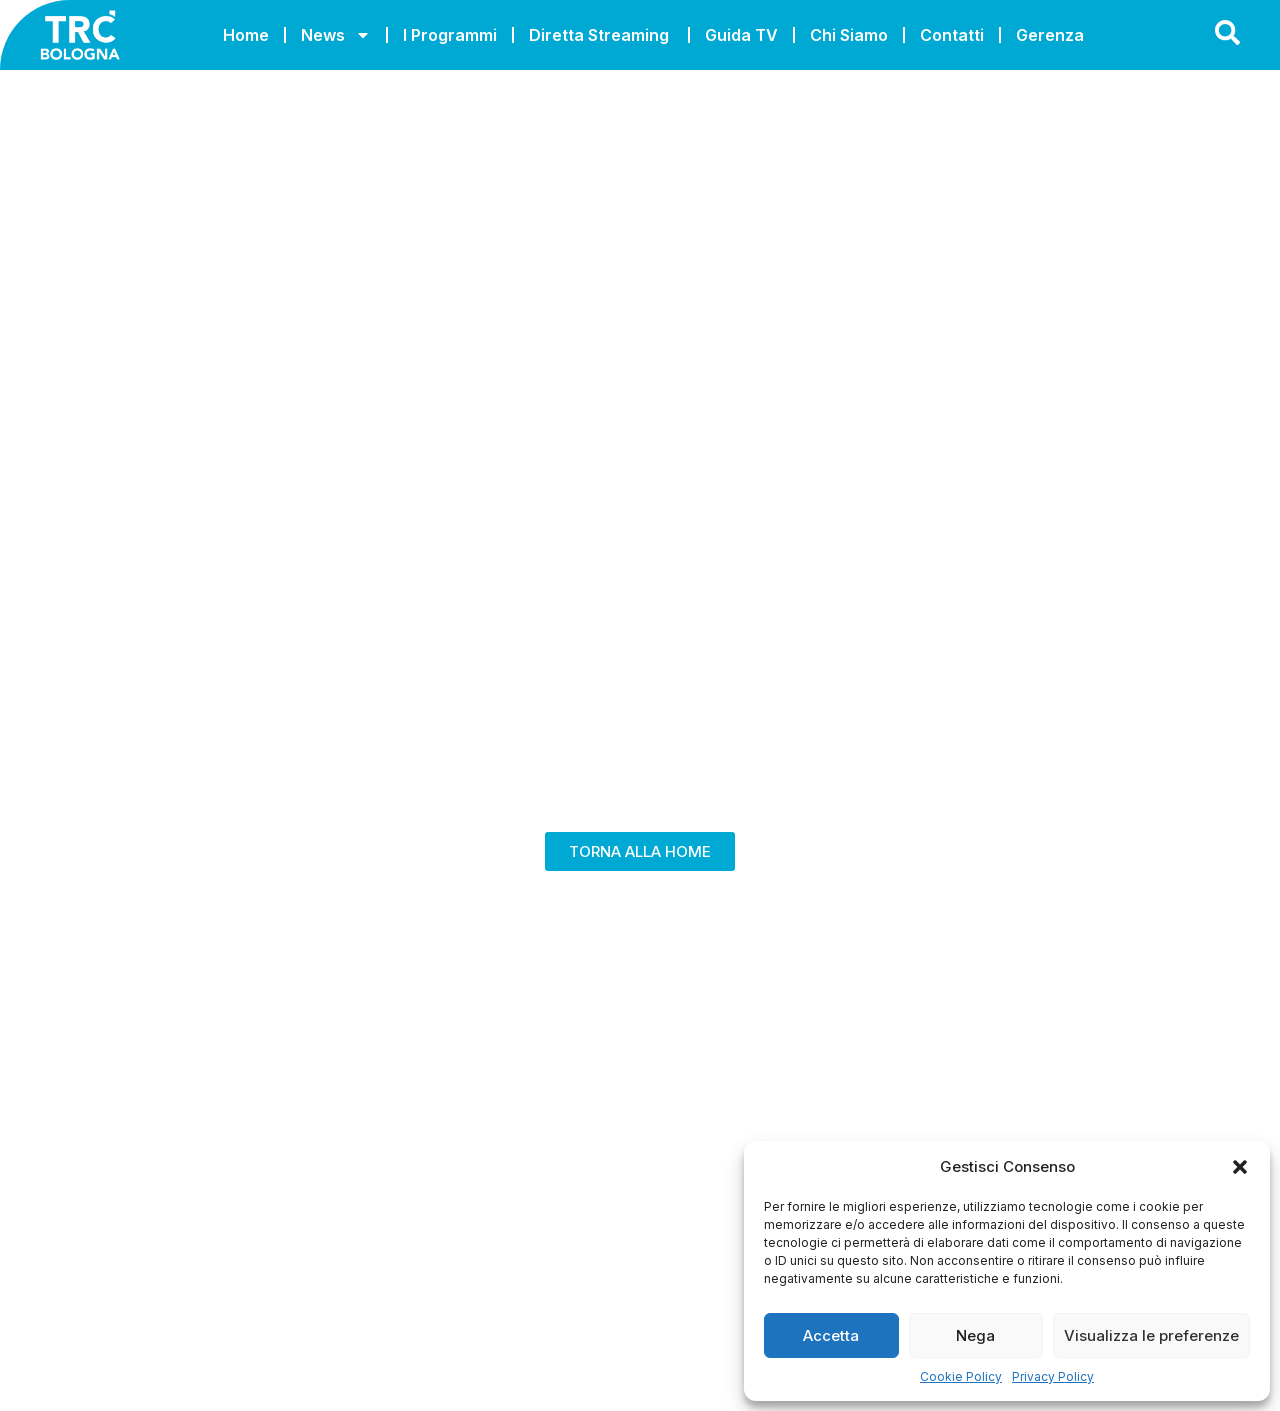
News (336, 35)
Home (246, 35)
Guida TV (741, 35)
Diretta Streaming (601, 35)
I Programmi (450, 35)
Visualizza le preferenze (1151, 1335)
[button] (1240, 1167)
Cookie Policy (961, 1376)
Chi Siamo (849, 35)
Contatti (952, 35)
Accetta (831, 1335)
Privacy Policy (1053, 1376)
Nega (975, 1335)
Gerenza (1050, 35)
